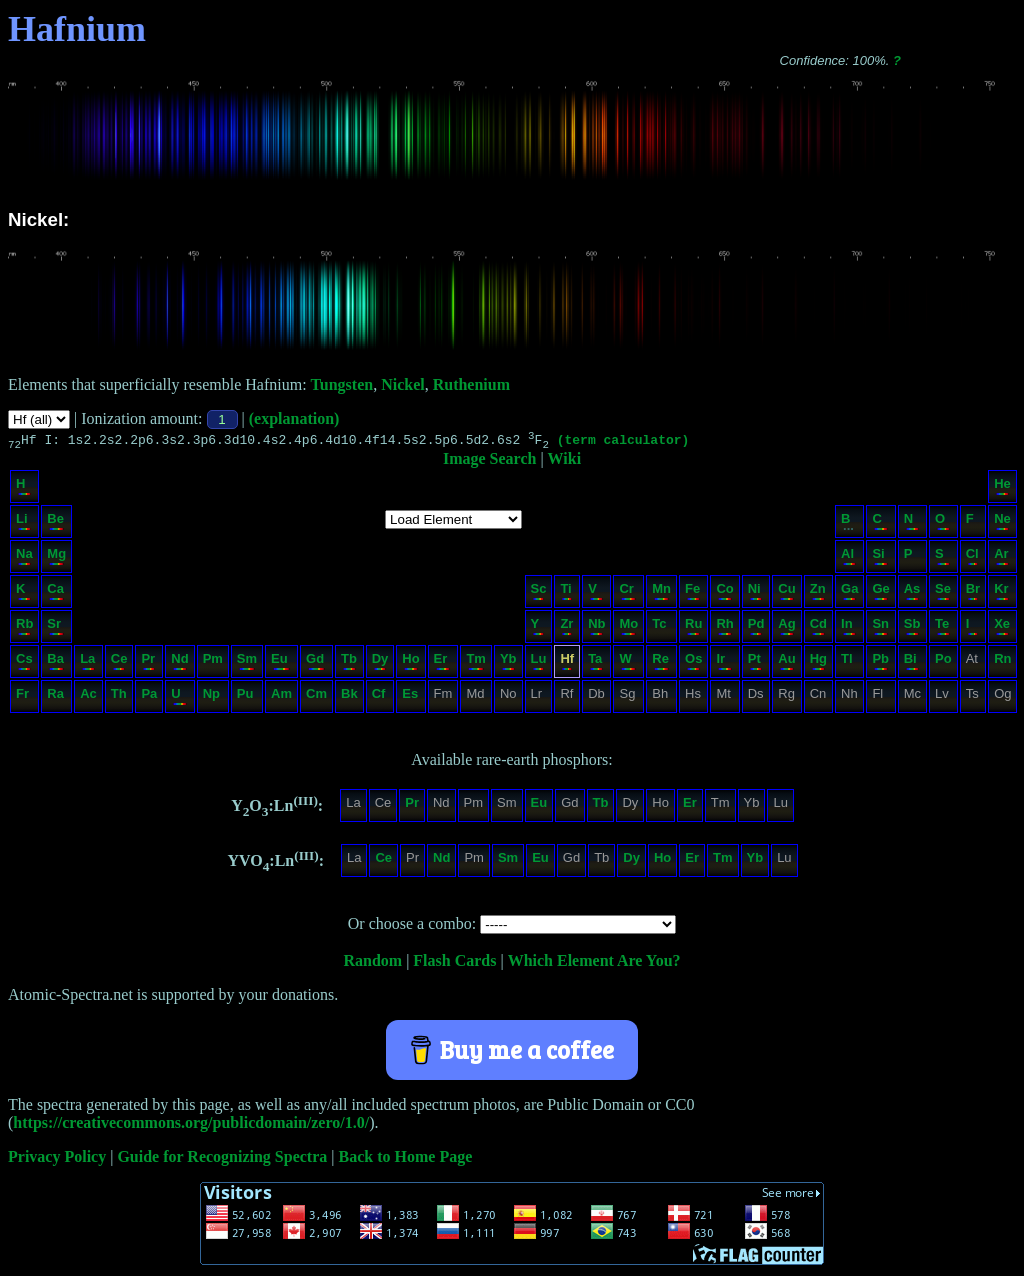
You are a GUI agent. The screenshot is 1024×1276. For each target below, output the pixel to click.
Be (55, 523)
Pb (880, 663)
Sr (55, 628)
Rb (24, 628)
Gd (315, 663)
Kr (1001, 593)
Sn (880, 628)
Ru (693, 628)
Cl (972, 558)
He (1002, 488)
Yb (508, 663)
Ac (88, 698)
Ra (55, 698)
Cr (627, 593)
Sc (539, 593)
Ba (55, 663)
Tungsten (342, 384)
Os (693, 663)
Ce (119, 663)
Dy (380, 663)
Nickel (403, 384)
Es (410, 698)
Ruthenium (471, 384)
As (912, 593)
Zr (566, 628)
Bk (349, 698)
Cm (316, 698)
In (848, 628)
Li (23, 523)
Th (119, 698)
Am (281, 698)
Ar (1001, 558)
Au (786, 663)
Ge (880, 593)
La (87, 663)
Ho (410, 663)
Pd (756, 628)
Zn (818, 593)
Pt (755, 663)
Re (660, 663)
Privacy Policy (57, 1159)
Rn (1002, 663)
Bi (911, 663)
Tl (848, 663)
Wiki (565, 461)
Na (24, 558)
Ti (566, 593)
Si (879, 558)
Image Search (489, 461)
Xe (1002, 628)
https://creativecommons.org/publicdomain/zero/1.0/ (191, 1125)
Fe (692, 593)
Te (942, 628)
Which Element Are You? (594, 963)
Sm (247, 663)
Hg (818, 663)
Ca (55, 593)
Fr (23, 698)
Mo (628, 628)
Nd (179, 663)
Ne (1002, 523)
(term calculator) (623, 442)
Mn (661, 593)
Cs (24, 663)
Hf (567, 663)
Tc (660, 628)
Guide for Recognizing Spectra (222, 1159)
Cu (786, 593)
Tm (476, 663)
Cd (818, 628)
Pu (246, 698)
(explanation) (294, 418)
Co (724, 593)
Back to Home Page (406, 1159)
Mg (56, 558)
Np (212, 698)
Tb (349, 663)
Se (943, 593)
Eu (280, 663)
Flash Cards (454, 963)
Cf (379, 698)
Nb (596, 628)
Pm (213, 663)
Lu (539, 663)
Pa (149, 698)
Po (943, 663)
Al (848, 558)
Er (442, 663)
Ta (595, 663)
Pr (148, 663)
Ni (755, 593)
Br (973, 593)
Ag (786, 628)
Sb (912, 628)
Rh (724, 628)
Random (372, 963)
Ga (849, 593)
